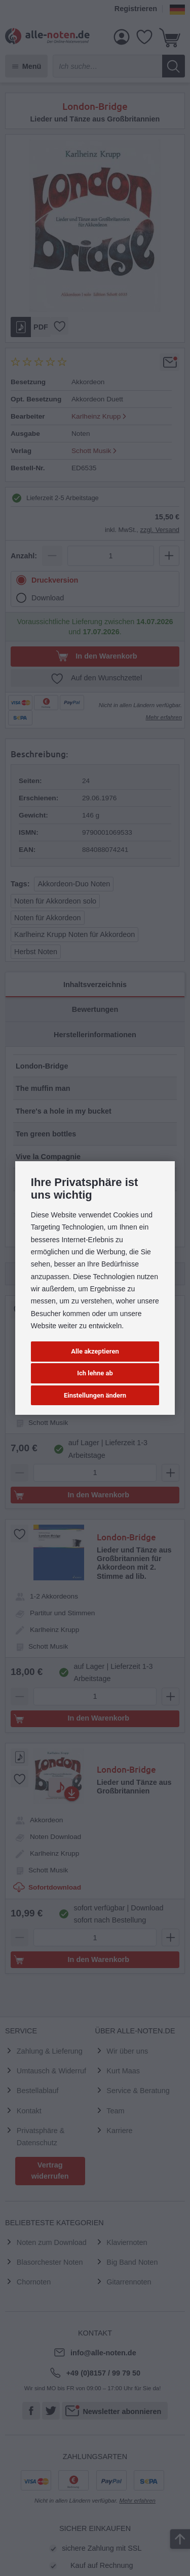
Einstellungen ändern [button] (95, 1395)
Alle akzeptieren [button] (95, 1351)
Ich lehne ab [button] (95, 1373)
